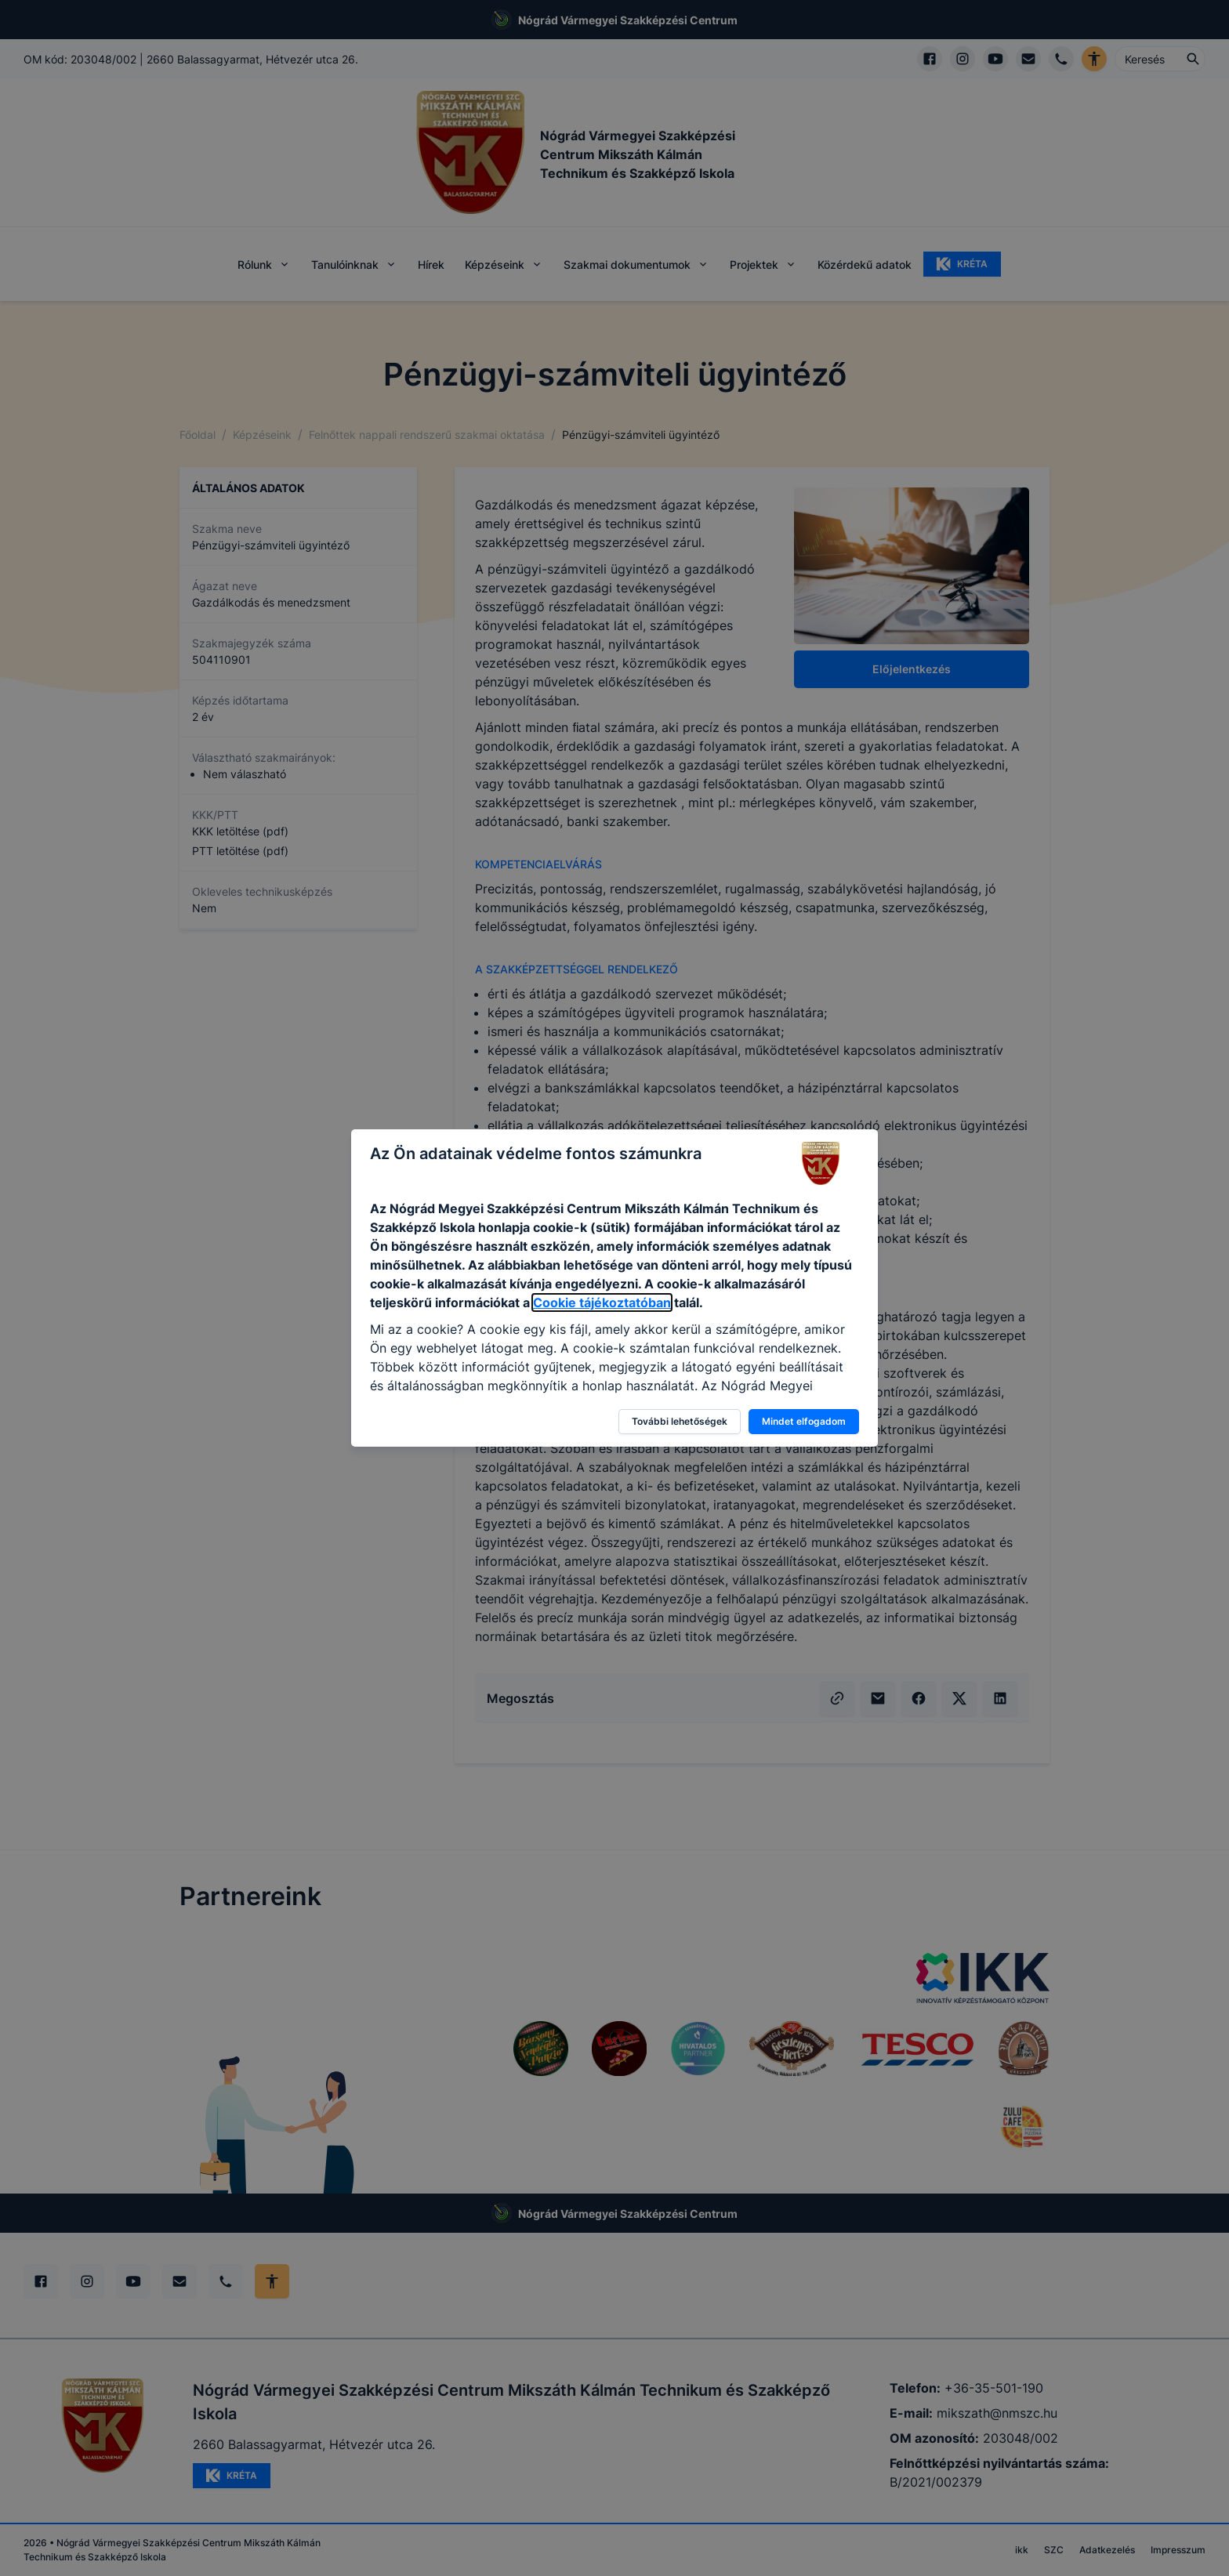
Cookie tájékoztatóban (602, 1302)
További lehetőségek (679, 1421)
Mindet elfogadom (804, 1421)
